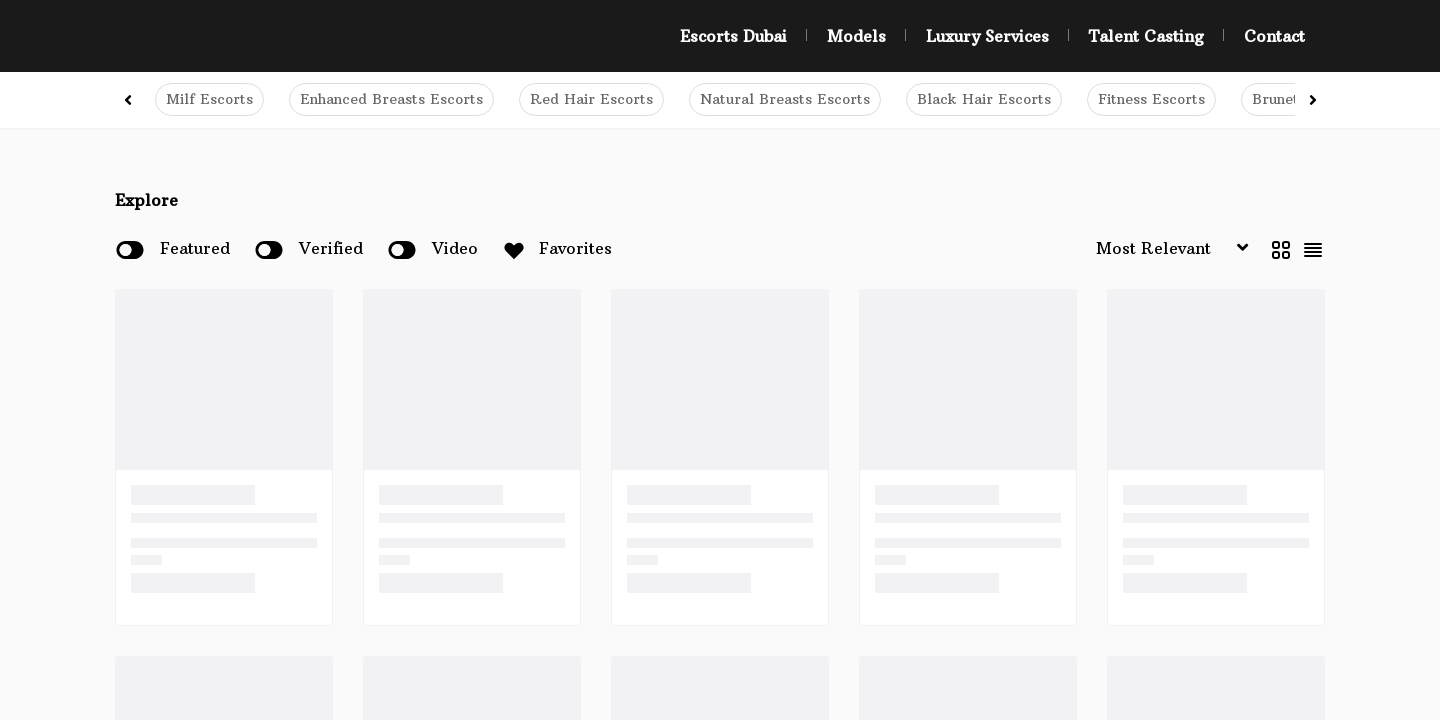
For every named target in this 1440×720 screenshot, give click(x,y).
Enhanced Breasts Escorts (391, 99)
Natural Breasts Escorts (785, 99)
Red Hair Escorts (591, 99)
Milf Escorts (209, 99)
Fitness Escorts (1151, 99)
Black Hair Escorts (984, 99)
